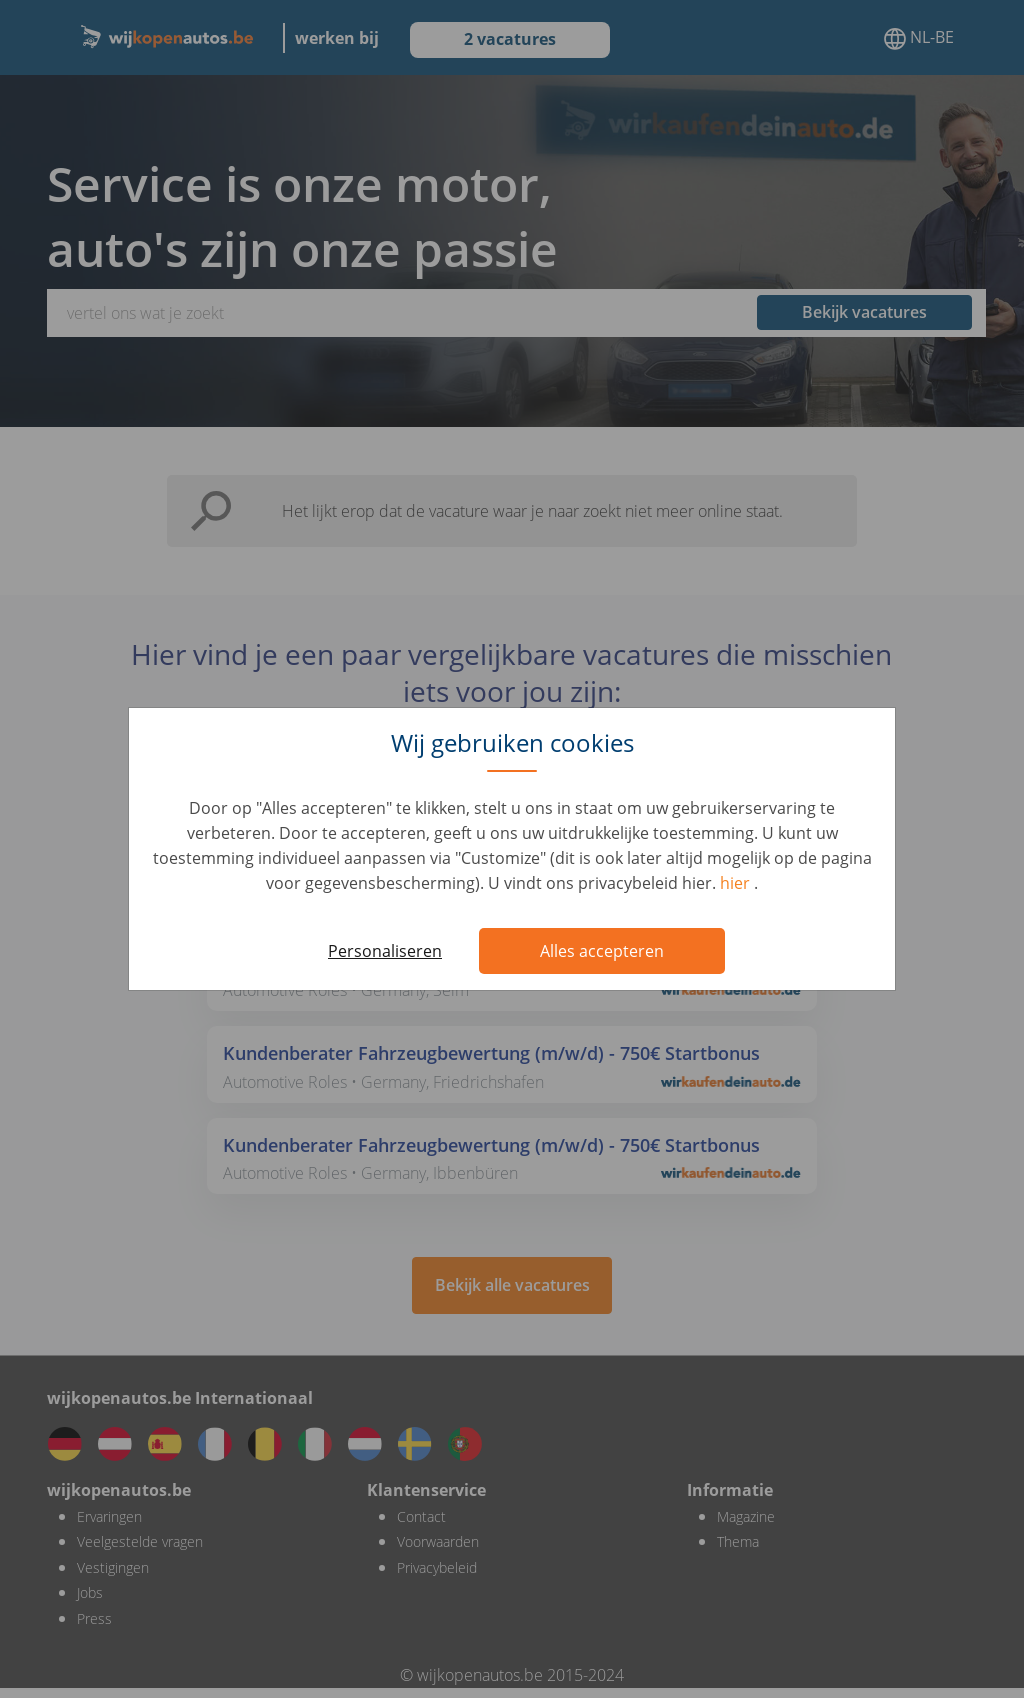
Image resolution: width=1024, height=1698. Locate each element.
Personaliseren (385, 951)
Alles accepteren (602, 951)
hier (737, 883)
